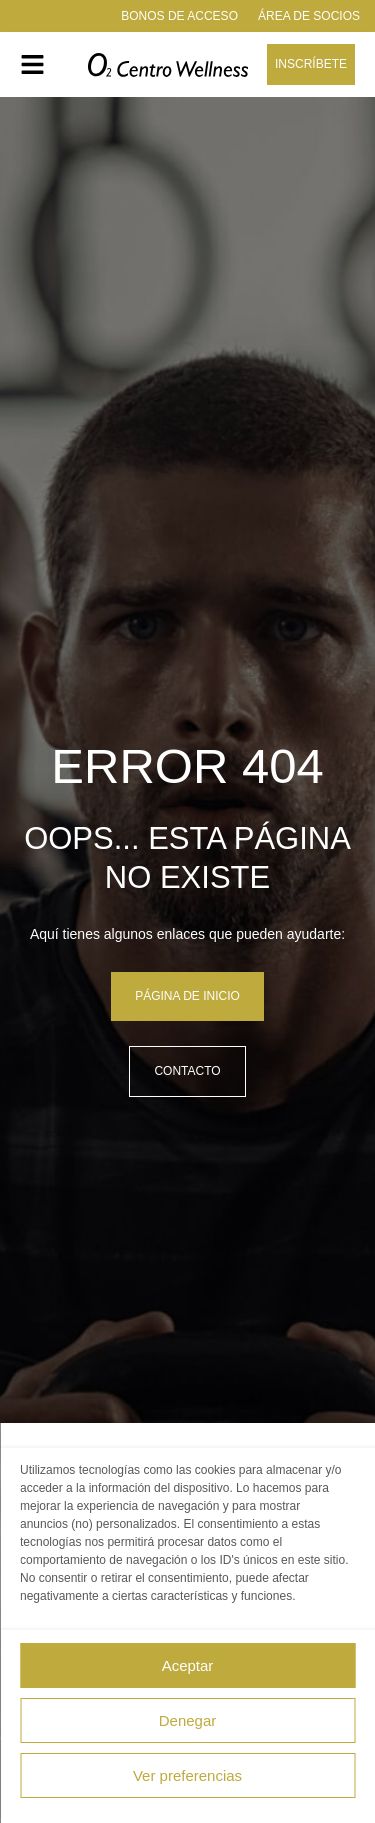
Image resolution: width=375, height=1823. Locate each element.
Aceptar (188, 1665)
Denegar (188, 1720)
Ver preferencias (187, 1775)
